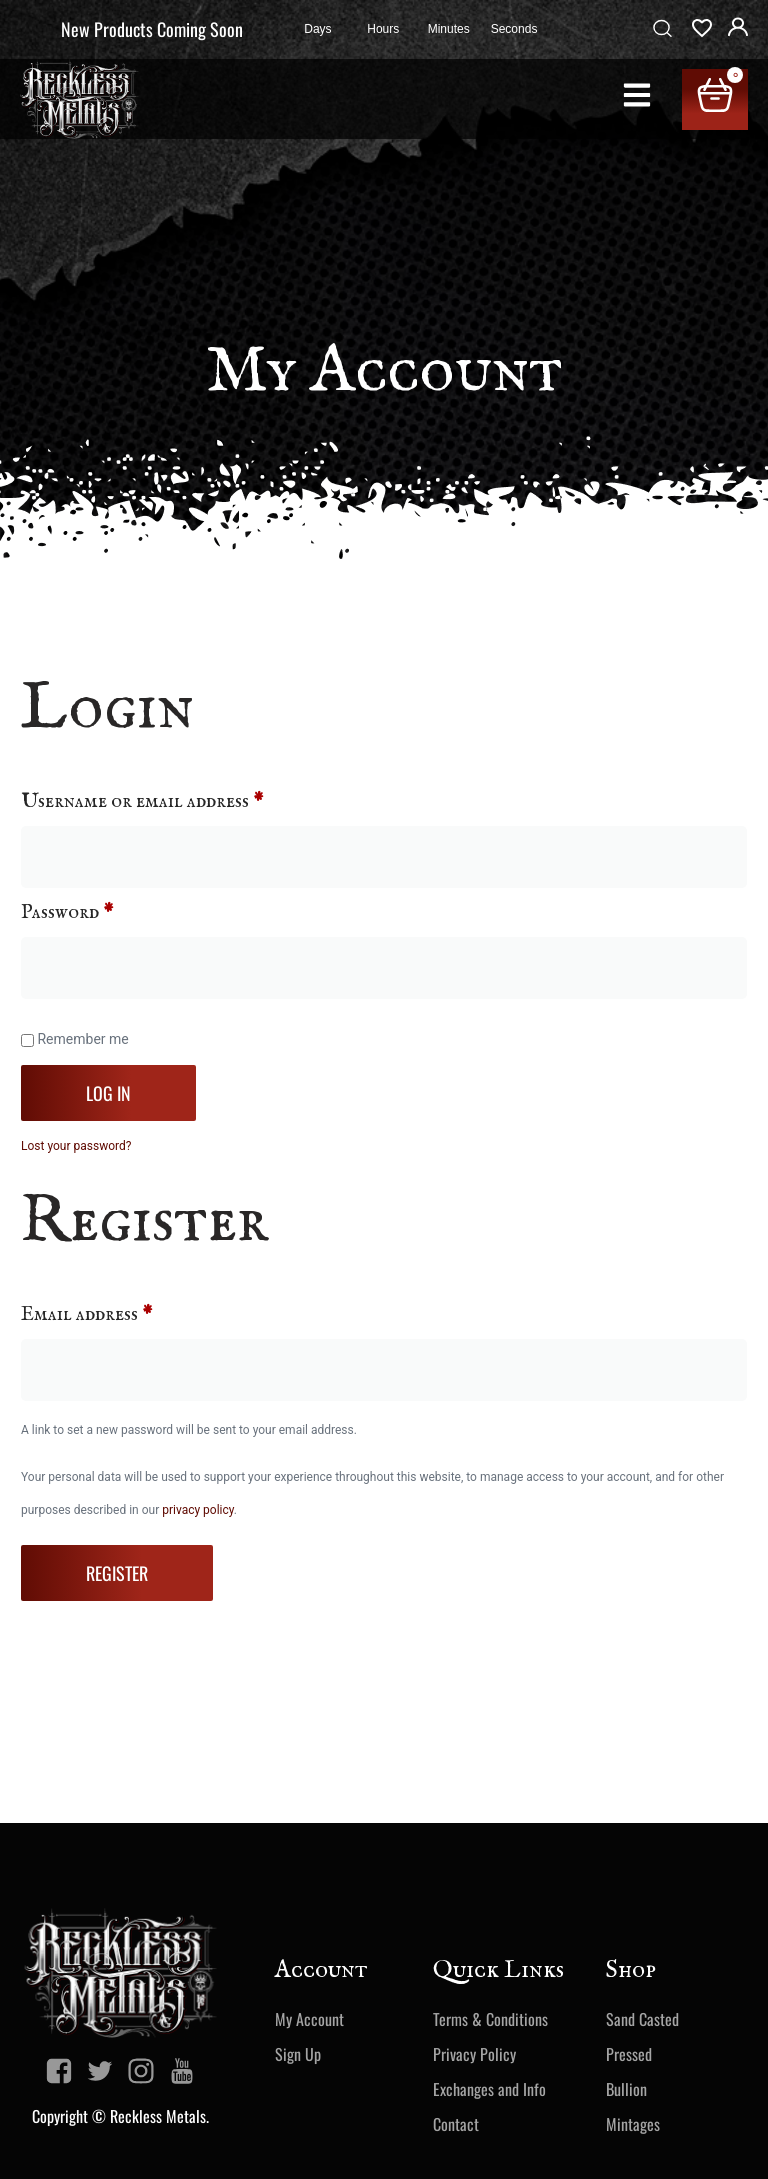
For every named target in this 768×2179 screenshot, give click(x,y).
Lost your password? (76, 1146)
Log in (108, 1093)
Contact (456, 2124)
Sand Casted (642, 2019)
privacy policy (198, 1510)
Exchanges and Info (489, 2089)
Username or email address (182, 801)
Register (117, 1573)
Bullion (626, 2089)
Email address (126, 1314)
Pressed (629, 2054)
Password (107, 912)
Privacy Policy (474, 2054)
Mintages (633, 2124)
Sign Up (298, 2054)
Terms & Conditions (490, 2019)
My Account (309, 2019)
